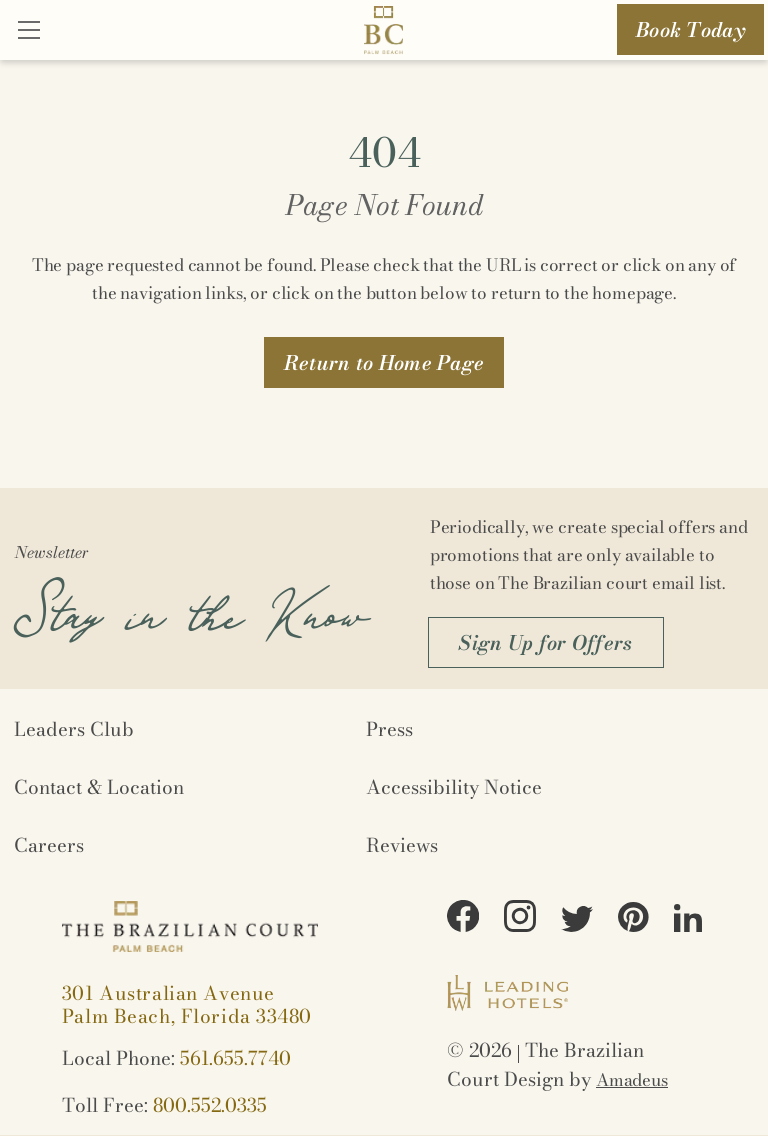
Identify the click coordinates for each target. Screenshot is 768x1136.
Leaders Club (74, 729)
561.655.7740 (235, 1058)
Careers (49, 845)
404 (384, 152)
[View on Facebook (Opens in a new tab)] (463, 919)
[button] (384, 362)
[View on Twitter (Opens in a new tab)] (577, 922)
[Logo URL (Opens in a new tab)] (507, 996)
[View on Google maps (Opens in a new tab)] (187, 1005)
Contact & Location (99, 787)
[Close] (29, 31)
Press (389, 729)
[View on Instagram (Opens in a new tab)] (520, 919)
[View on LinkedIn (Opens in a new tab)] (688, 921)
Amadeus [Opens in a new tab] (632, 1080)
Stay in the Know (190, 602)
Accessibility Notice (454, 787)
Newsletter (51, 552)
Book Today (690, 29)
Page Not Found (384, 204)
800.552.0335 (210, 1105)
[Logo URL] (383, 33)
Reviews (402, 845)
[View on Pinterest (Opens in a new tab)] (633, 920)
